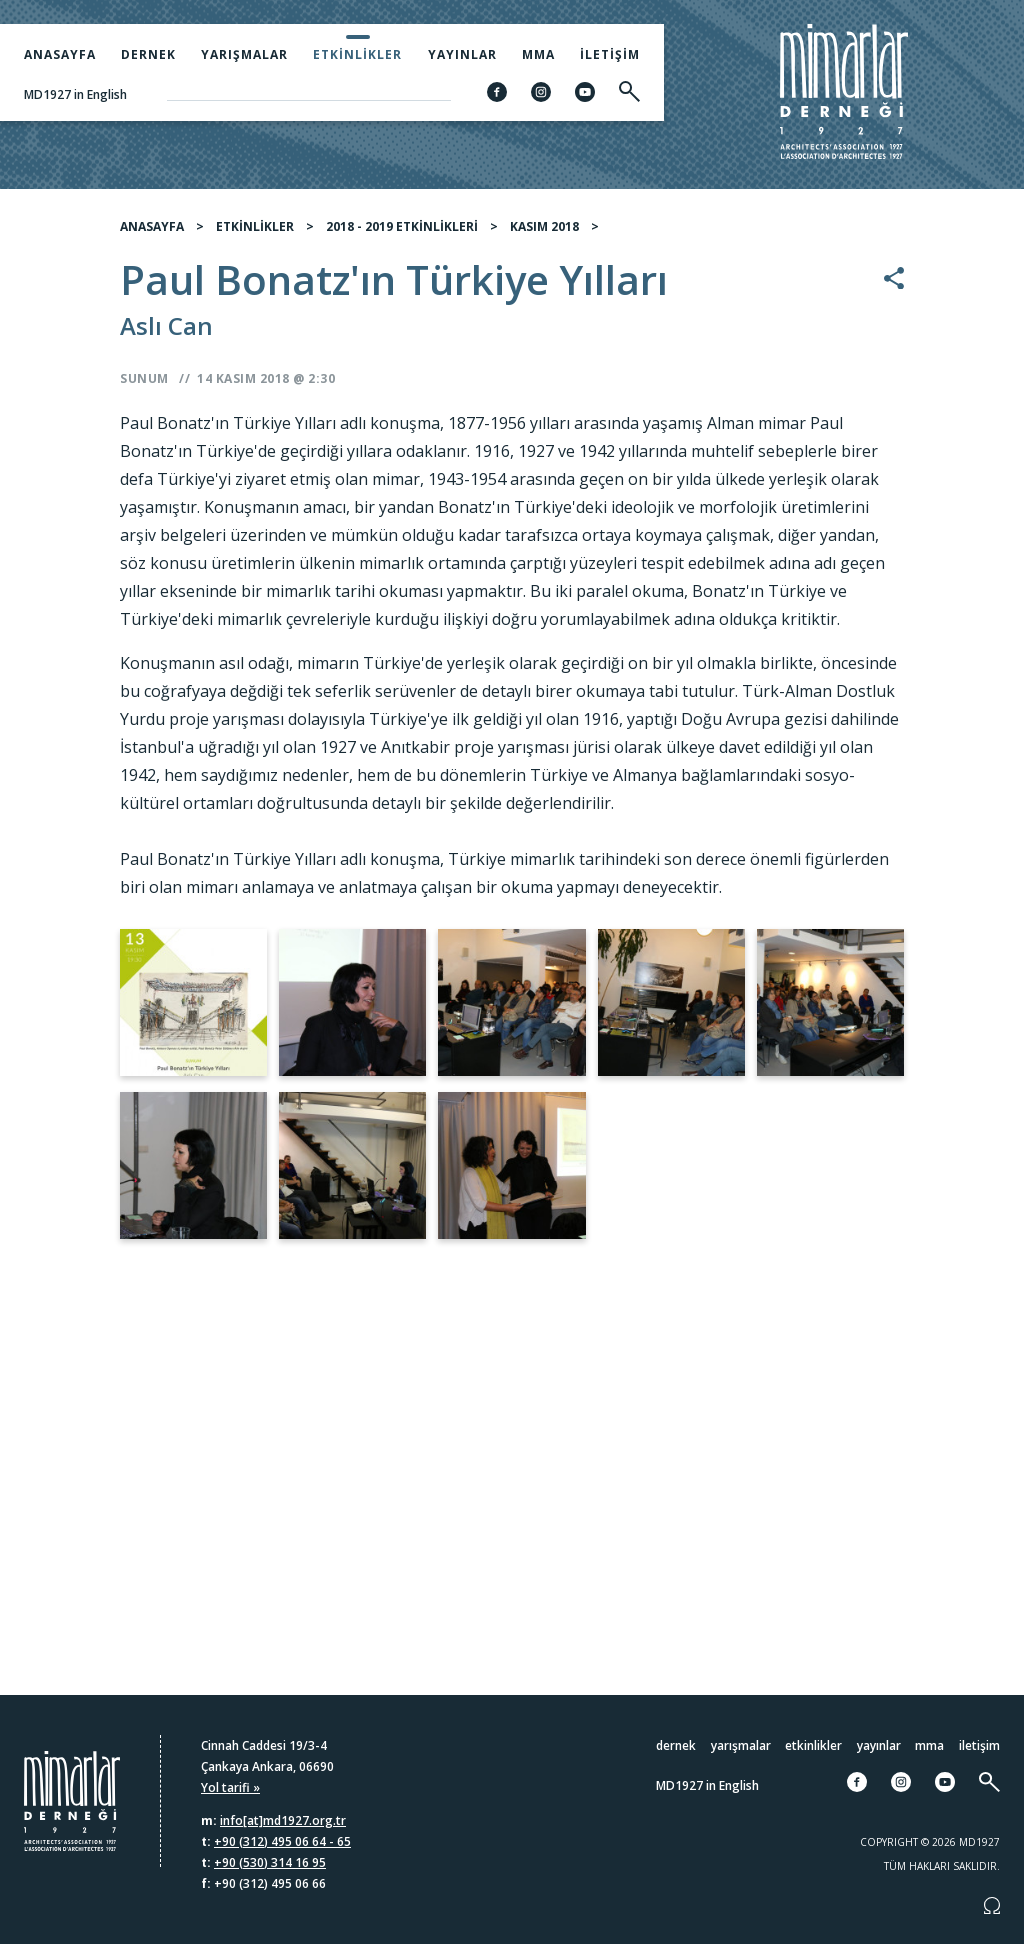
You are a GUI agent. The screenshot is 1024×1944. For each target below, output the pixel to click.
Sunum (144, 381)
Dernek (148, 54)
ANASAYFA (152, 229)
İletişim (610, 54)
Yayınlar (462, 54)
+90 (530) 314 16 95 (270, 1862)
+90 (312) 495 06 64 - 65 (282, 1841)
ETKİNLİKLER (255, 229)
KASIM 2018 (544, 229)
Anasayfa (60, 54)
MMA (538, 54)
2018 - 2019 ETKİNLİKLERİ (402, 229)
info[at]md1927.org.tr (283, 1820)
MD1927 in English (75, 94)
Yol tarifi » (230, 1787)
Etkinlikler (357, 54)
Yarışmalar (244, 54)
